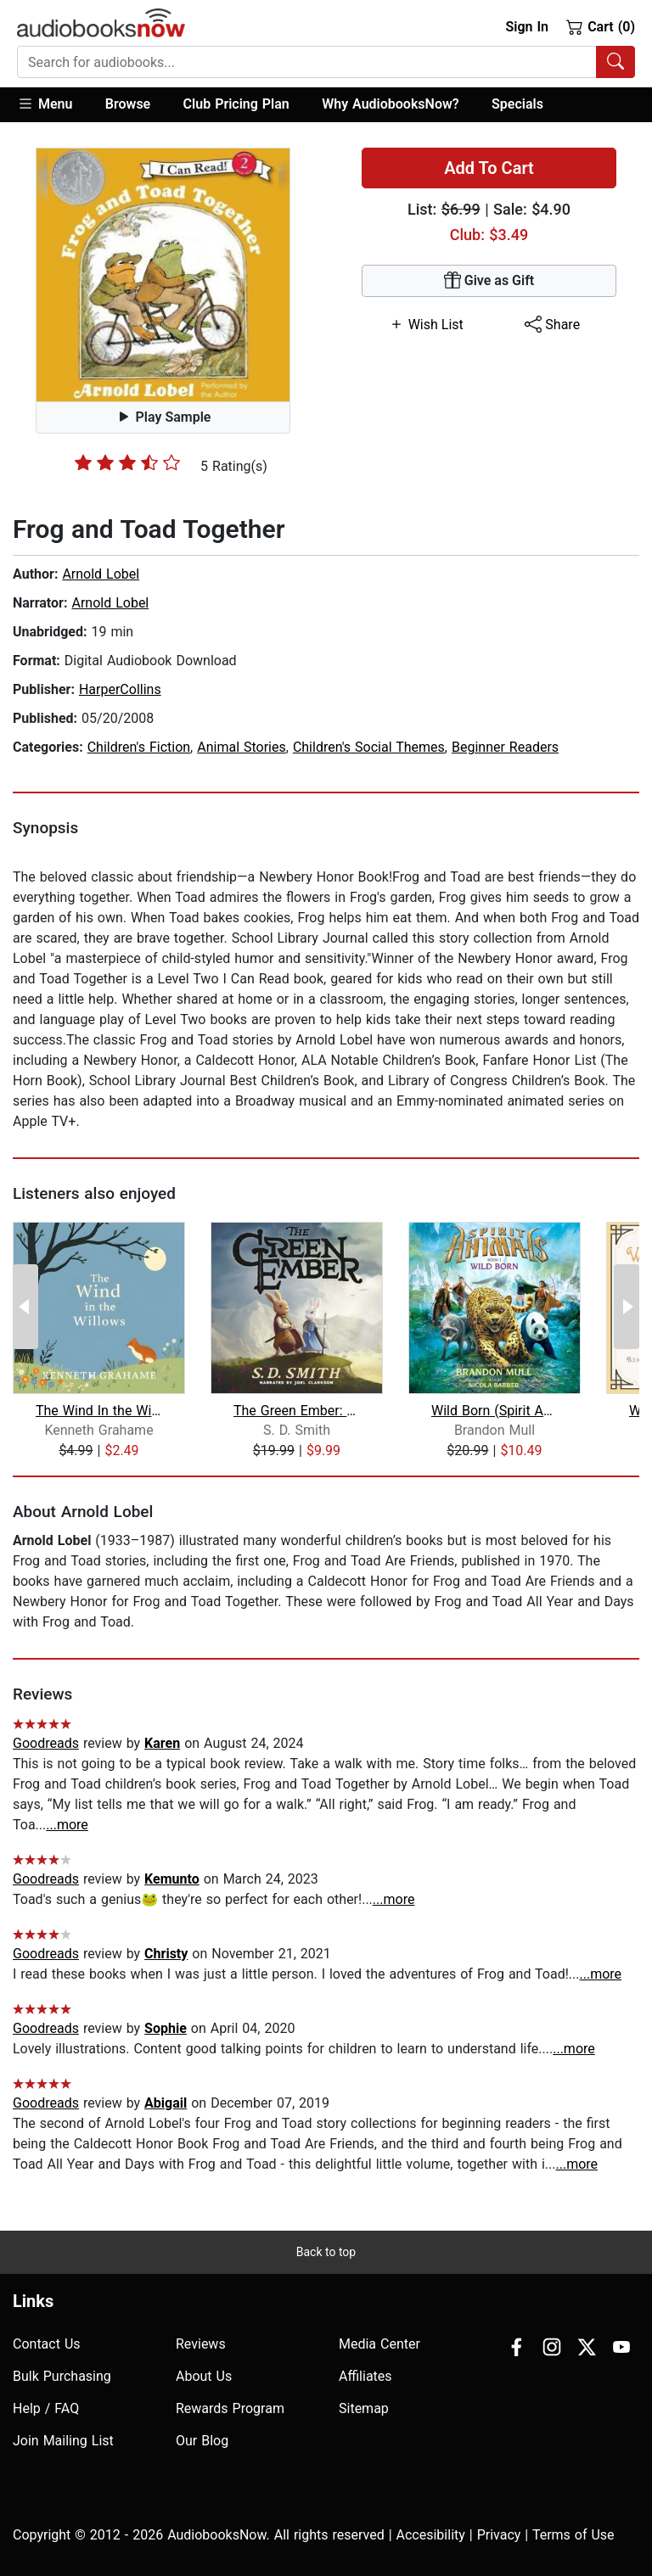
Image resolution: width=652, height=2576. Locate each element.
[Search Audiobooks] (615, 62)
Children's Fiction (138, 747)
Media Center (379, 2344)
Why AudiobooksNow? (390, 104)
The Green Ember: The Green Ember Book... (296, 1411)
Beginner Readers (505, 747)
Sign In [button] (526, 27)
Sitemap (364, 2408)
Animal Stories (241, 747)
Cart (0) (600, 26)
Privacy (499, 2535)
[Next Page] (626, 1306)
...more (67, 1825)
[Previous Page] (25, 1306)
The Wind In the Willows (99, 1411)
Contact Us (47, 2344)
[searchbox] (307, 62)
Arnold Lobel (100, 574)
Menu (44, 103)
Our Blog (202, 2441)
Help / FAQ (46, 2408)
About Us (204, 2376)
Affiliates (365, 2376)
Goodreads (46, 1743)
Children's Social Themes (369, 747)
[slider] (127, 462)
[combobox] (326, 62)
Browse (127, 104)
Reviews (201, 2344)
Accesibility (430, 2535)
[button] (53, 104)
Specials (517, 104)
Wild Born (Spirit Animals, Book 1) (494, 1411)
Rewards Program (230, 2408)
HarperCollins (120, 689)
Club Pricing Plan (236, 104)
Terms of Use (573, 2535)
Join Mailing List (63, 2441)
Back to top (326, 2252)
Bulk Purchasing (62, 2376)
